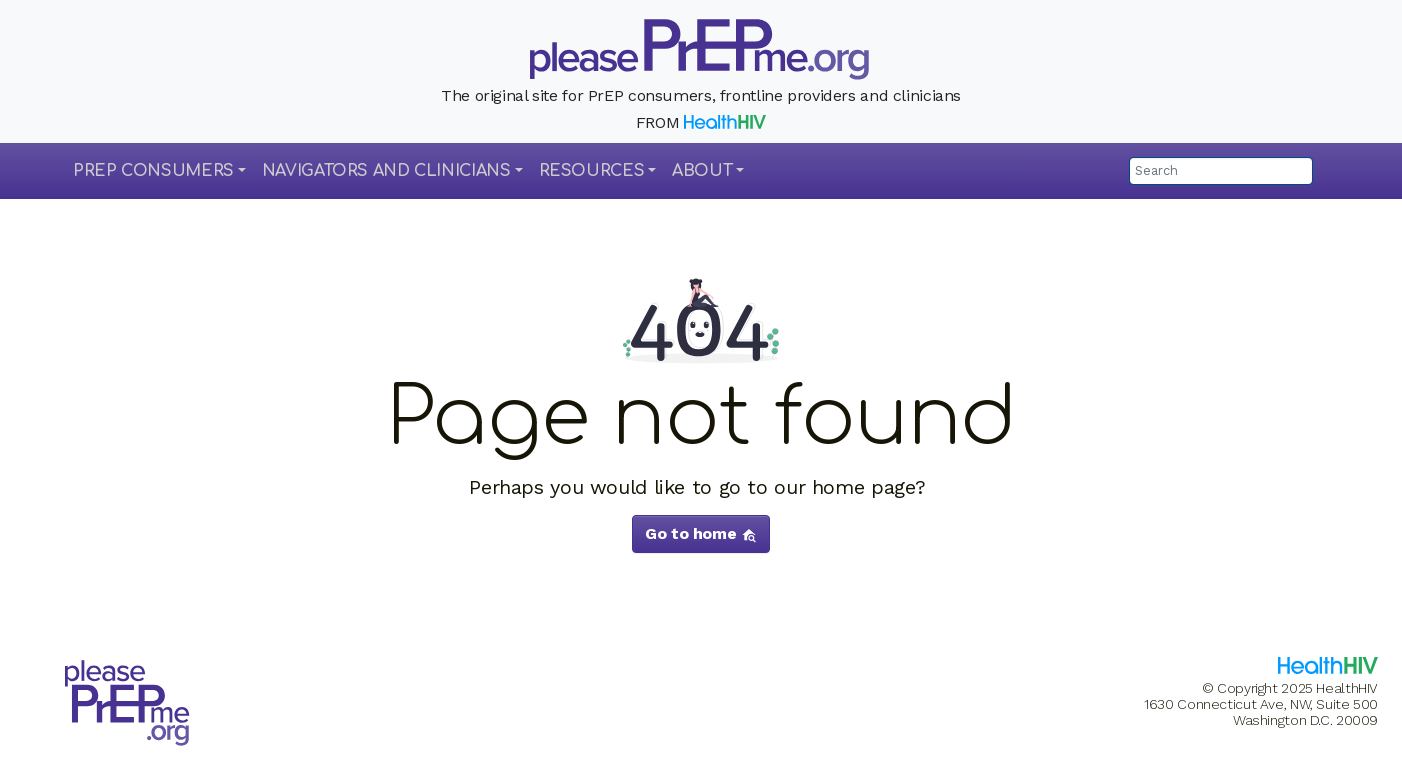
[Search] (1221, 171)
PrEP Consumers (153, 171)
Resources (592, 171)
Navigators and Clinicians (386, 171)
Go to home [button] (701, 533)
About (702, 171)
